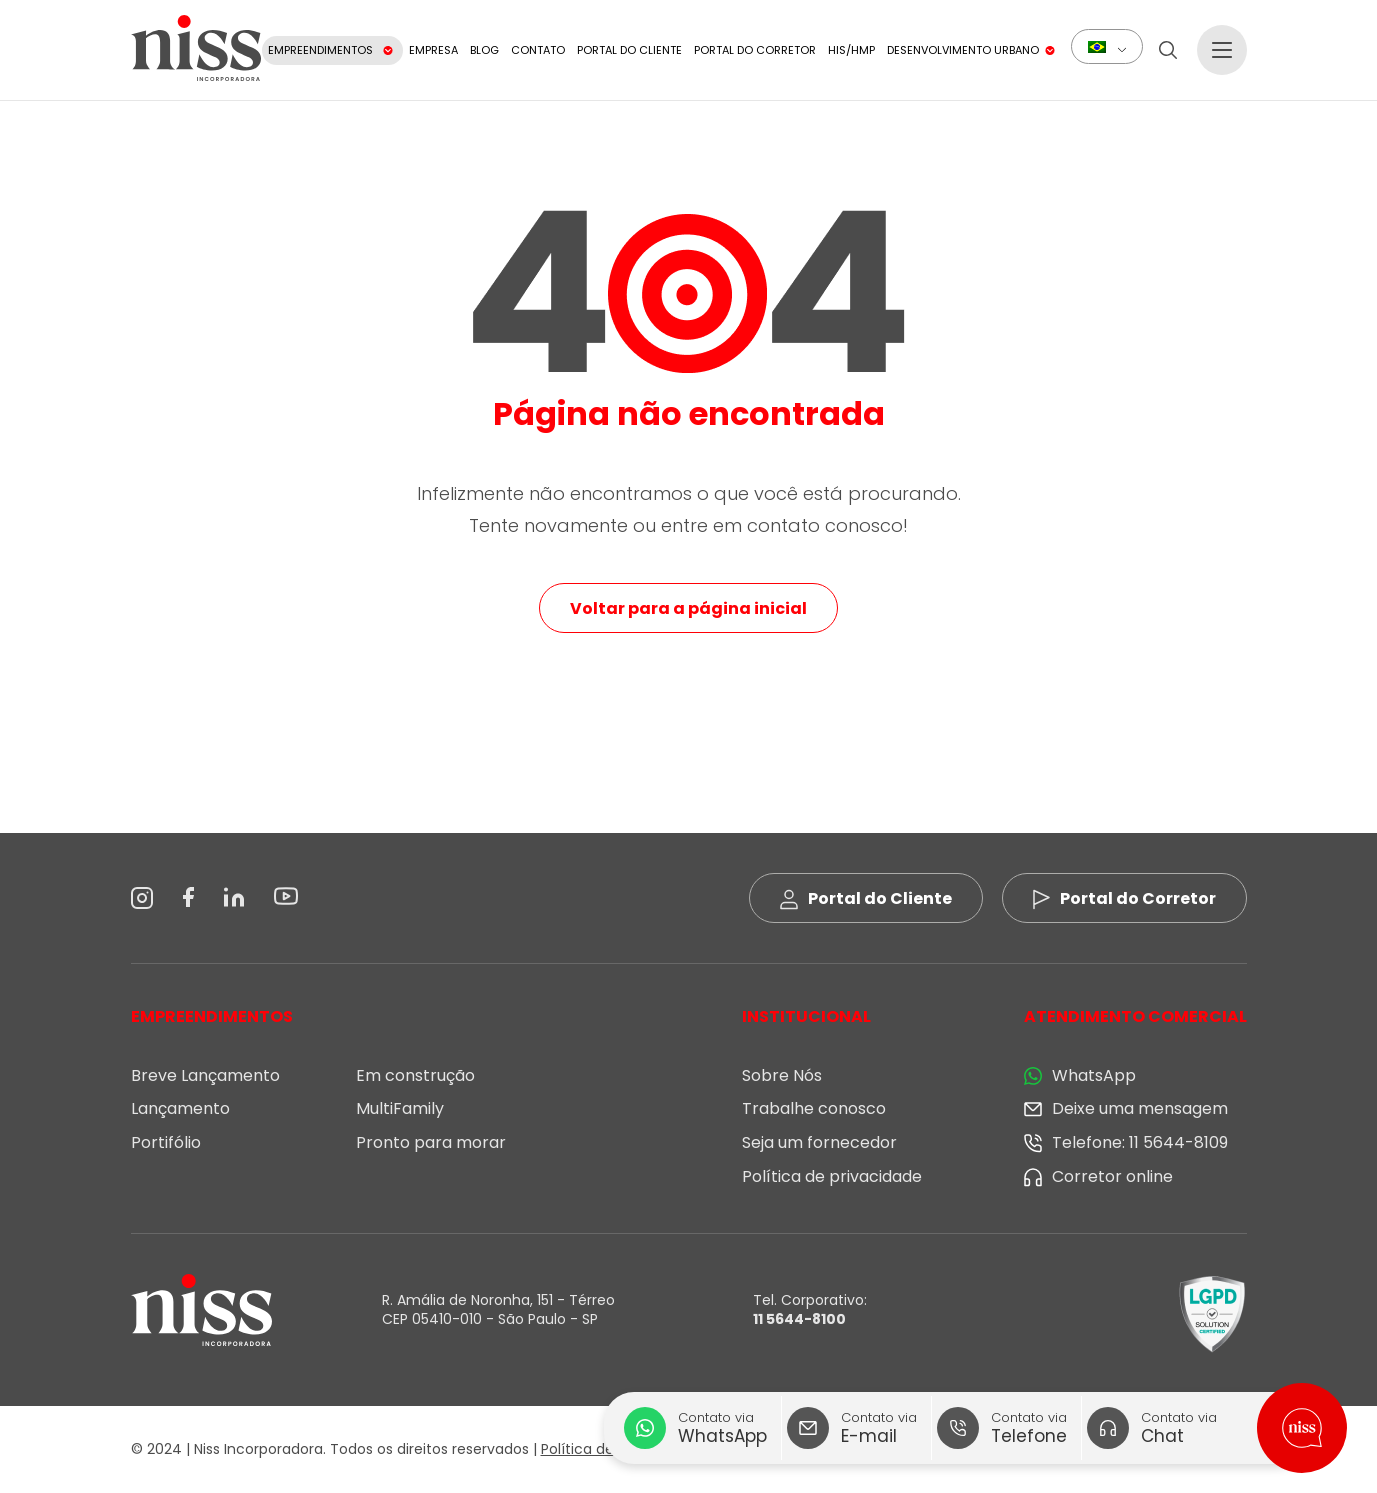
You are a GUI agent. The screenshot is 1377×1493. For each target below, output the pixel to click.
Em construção (415, 1075)
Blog (484, 50)
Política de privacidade (832, 1176)
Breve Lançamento (205, 1075)
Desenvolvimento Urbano (963, 50)
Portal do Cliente (629, 50)
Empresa (433, 50)
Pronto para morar (431, 1142)
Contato (538, 50)
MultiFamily (400, 1108)
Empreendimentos (320, 50)
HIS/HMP (851, 50)
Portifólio (166, 1142)
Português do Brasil (1097, 47)
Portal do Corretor (755, 50)
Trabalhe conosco (814, 1108)
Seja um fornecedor (819, 1142)
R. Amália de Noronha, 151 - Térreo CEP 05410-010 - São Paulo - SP (498, 1310)
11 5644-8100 (799, 1319)
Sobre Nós (782, 1075)
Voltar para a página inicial (688, 608)
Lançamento (180, 1108)
